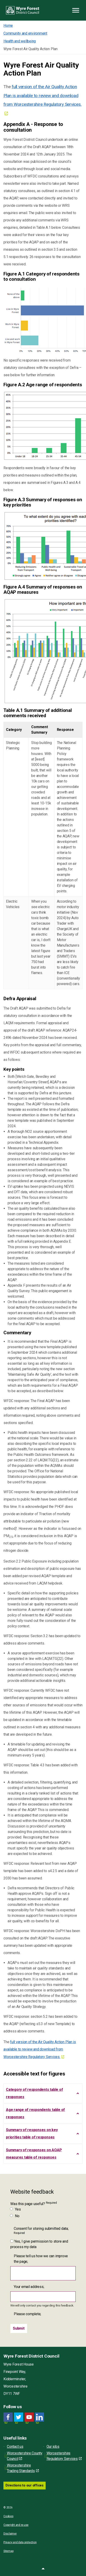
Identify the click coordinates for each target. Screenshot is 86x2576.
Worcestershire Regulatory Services (64, 2456)
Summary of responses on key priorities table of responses (32, 2133)
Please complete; (27, 2314)
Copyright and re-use (15, 2525)
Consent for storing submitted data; (41, 2230)
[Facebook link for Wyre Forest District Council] (8, 2417)
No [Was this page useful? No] (14, 2216)
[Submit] (18, 2328)
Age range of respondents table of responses (35, 2113)
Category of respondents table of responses (34, 2093)
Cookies (8, 2516)
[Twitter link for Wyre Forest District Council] (18, 2417)
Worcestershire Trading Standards (23, 2468)
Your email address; (29, 2287)
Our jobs (53, 2446)
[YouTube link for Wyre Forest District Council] (29, 2417)
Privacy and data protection (20, 2542)
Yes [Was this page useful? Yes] (15, 2209)
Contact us (15, 2446)
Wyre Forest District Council (22, 10)
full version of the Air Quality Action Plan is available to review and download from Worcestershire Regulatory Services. (39, 2049)
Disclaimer (10, 2533)
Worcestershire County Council (24, 2456)
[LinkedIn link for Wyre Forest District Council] (39, 2417)
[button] (43, 2569)
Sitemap (8, 2551)
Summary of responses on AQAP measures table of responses (34, 2153)
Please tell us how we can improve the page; (41, 2259)
